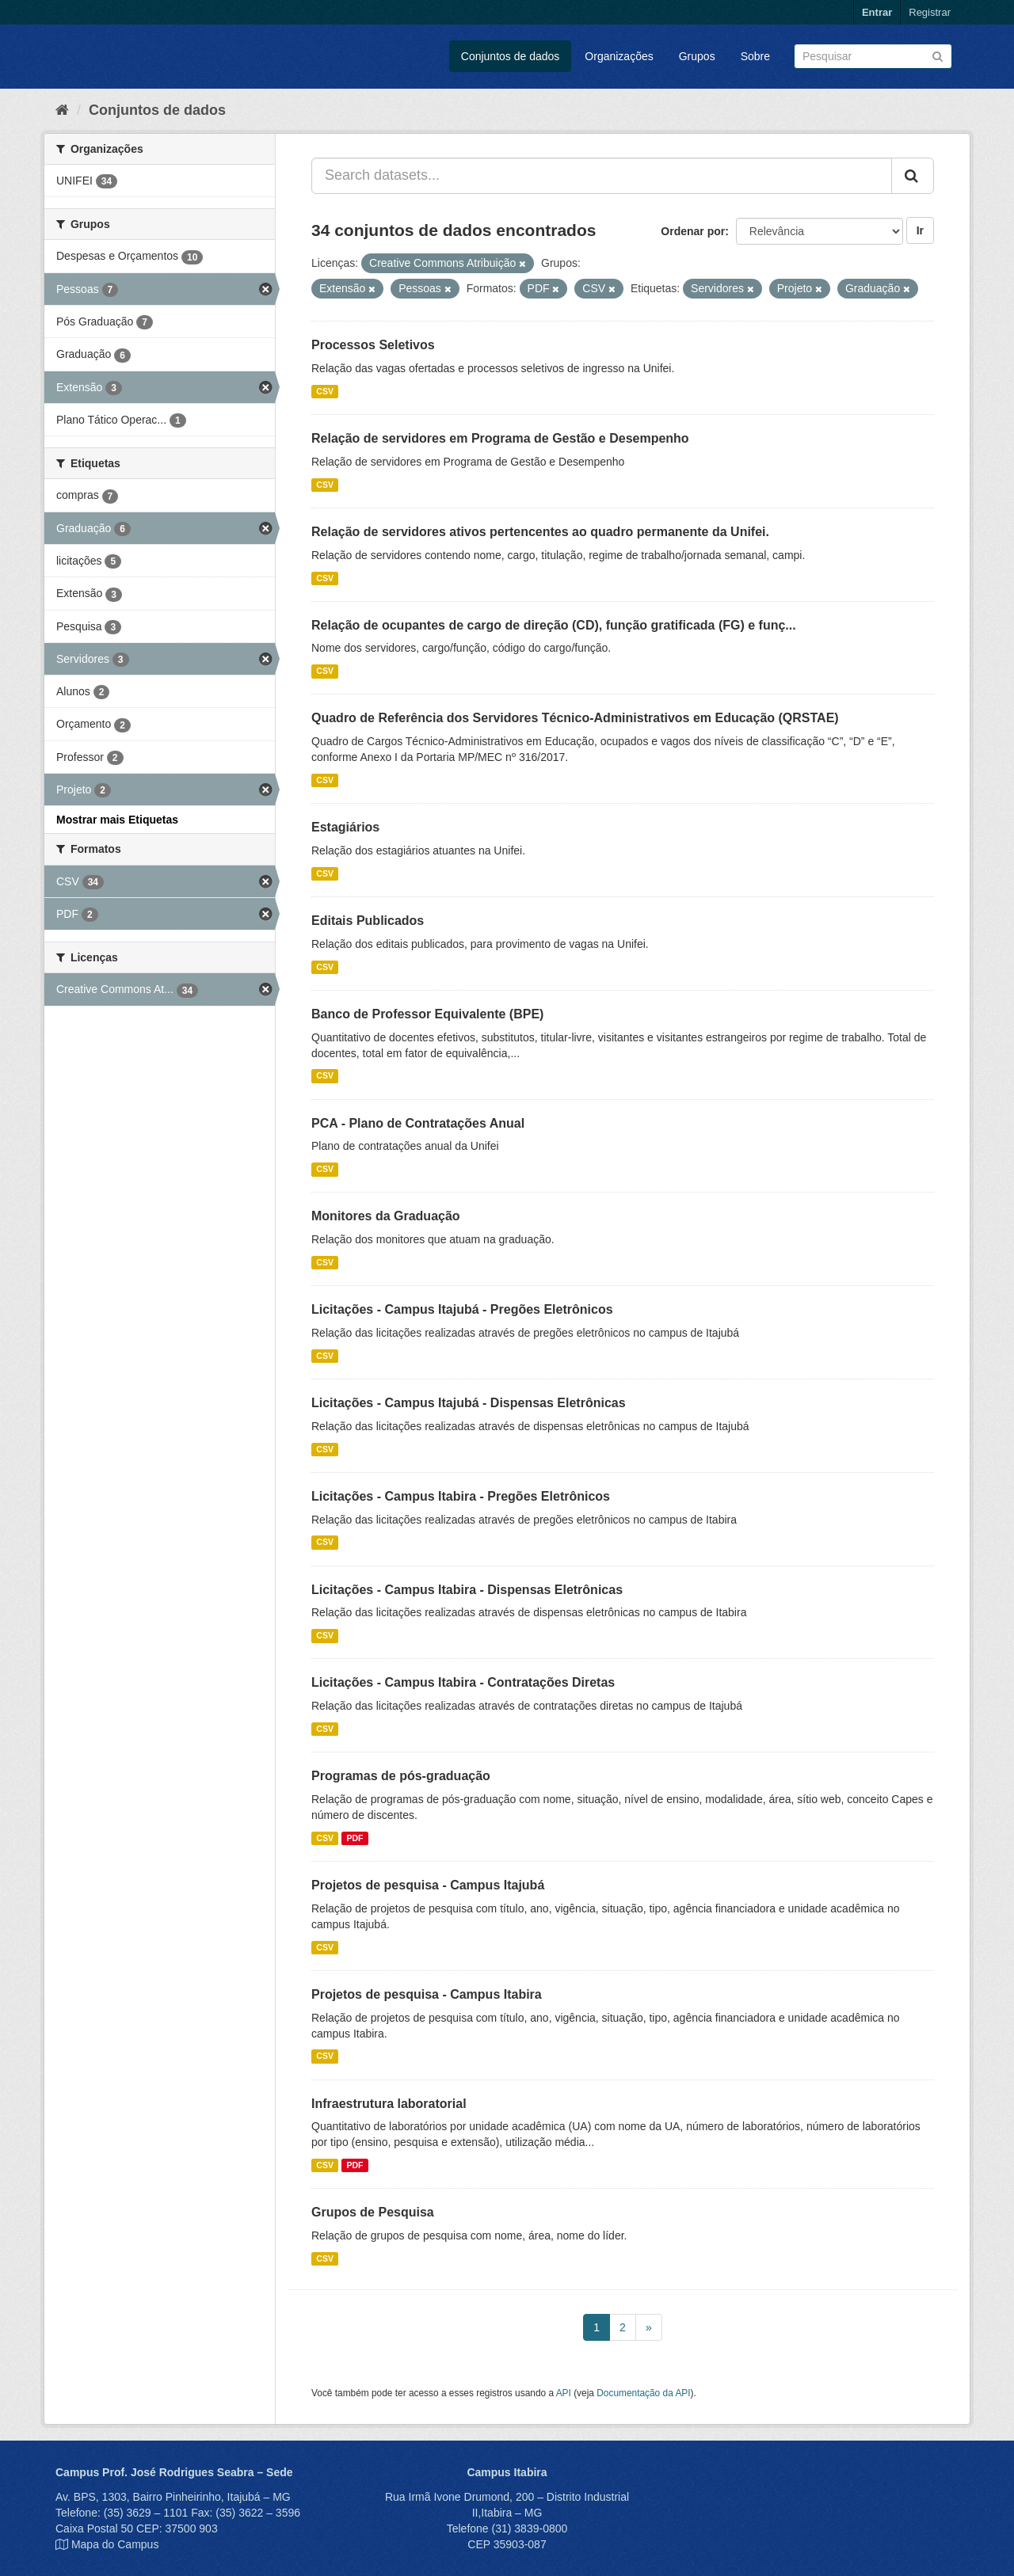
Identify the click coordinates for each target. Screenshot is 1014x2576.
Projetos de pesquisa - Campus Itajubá (427, 1885)
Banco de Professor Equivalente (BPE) (427, 1014)
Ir (920, 230)
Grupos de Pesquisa (372, 2212)
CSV (325, 391)
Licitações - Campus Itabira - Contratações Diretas (463, 1682)
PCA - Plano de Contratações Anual (417, 1123)
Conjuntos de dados (510, 56)
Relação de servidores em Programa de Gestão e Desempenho (500, 438)
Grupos (697, 56)
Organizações (619, 56)
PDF (354, 1838)
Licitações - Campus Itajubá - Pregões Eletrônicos (462, 1309)
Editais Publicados (367, 920)
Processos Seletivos (373, 345)
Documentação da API (643, 2393)
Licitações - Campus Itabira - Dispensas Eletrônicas (467, 1589)
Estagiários (345, 827)
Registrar (930, 12)
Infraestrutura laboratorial (389, 2103)
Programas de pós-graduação (400, 1776)
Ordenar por (693, 231)
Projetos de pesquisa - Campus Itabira (426, 1994)
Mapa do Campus (115, 2544)
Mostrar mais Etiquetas (117, 819)
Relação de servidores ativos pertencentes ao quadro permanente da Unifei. (540, 531)
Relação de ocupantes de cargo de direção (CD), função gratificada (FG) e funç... (553, 625)
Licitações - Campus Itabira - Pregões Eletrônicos (460, 1496)
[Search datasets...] (601, 176)
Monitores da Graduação (385, 1216)
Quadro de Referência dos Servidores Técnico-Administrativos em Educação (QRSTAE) (575, 718)
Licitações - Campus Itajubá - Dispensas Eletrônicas (468, 1403)
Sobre (755, 56)
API (563, 2393)
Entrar (877, 12)
